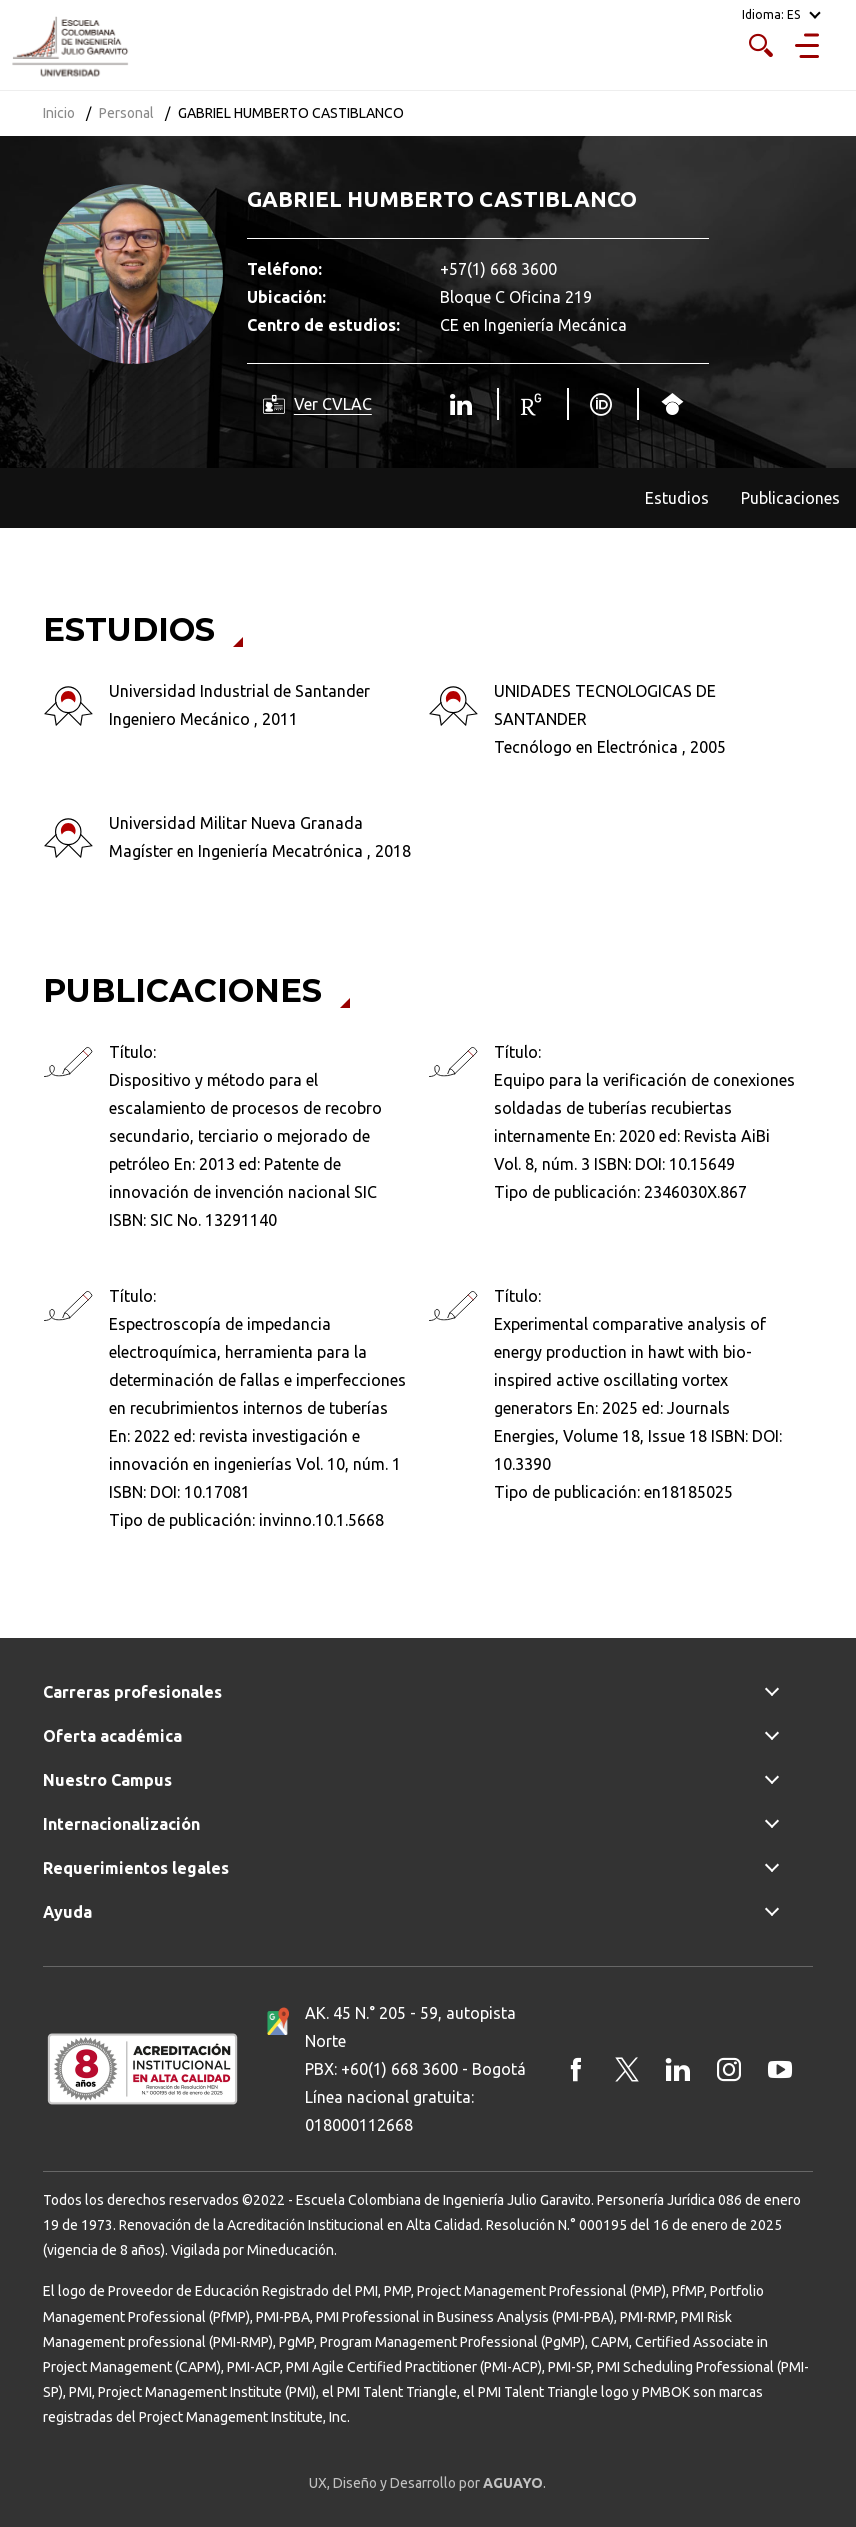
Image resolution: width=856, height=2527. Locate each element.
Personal (126, 113)
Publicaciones (790, 498)
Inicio (59, 113)
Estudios (677, 498)
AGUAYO (513, 2483)
